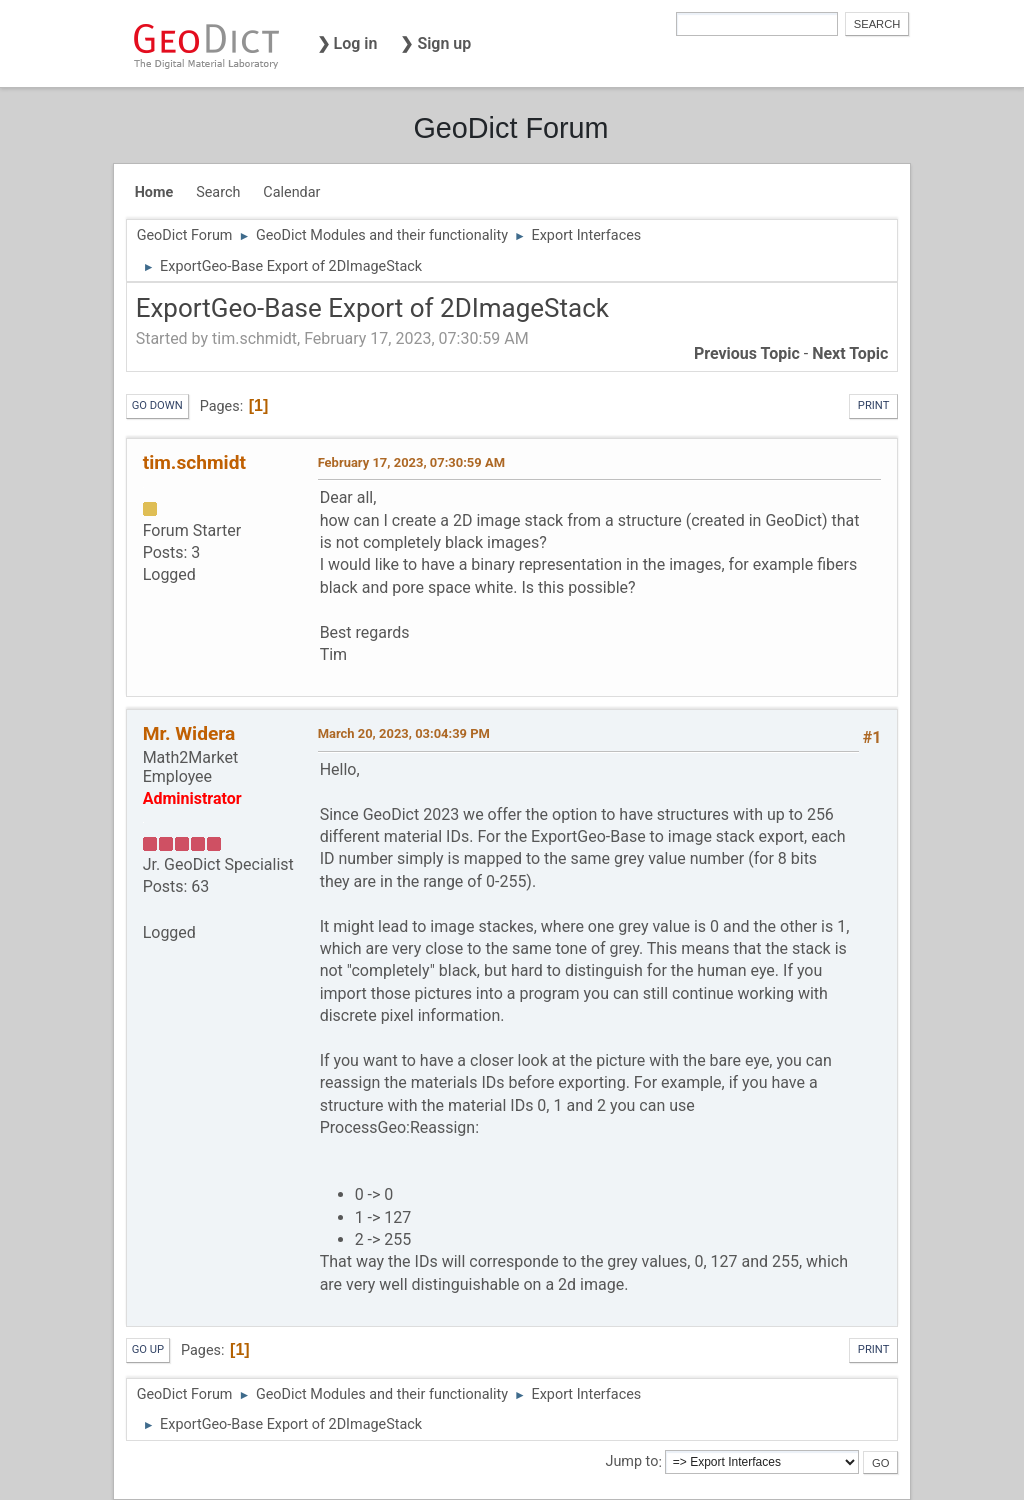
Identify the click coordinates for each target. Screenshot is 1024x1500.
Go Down (157, 405)
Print (874, 405)
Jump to (631, 1462)
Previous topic (747, 353)
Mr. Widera (189, 733)
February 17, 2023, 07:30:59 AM (411, 462)
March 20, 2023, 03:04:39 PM (404, 733)
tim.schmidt (194, 462)
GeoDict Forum (510, 128)
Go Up (148, 1349)
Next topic (850, 353)
